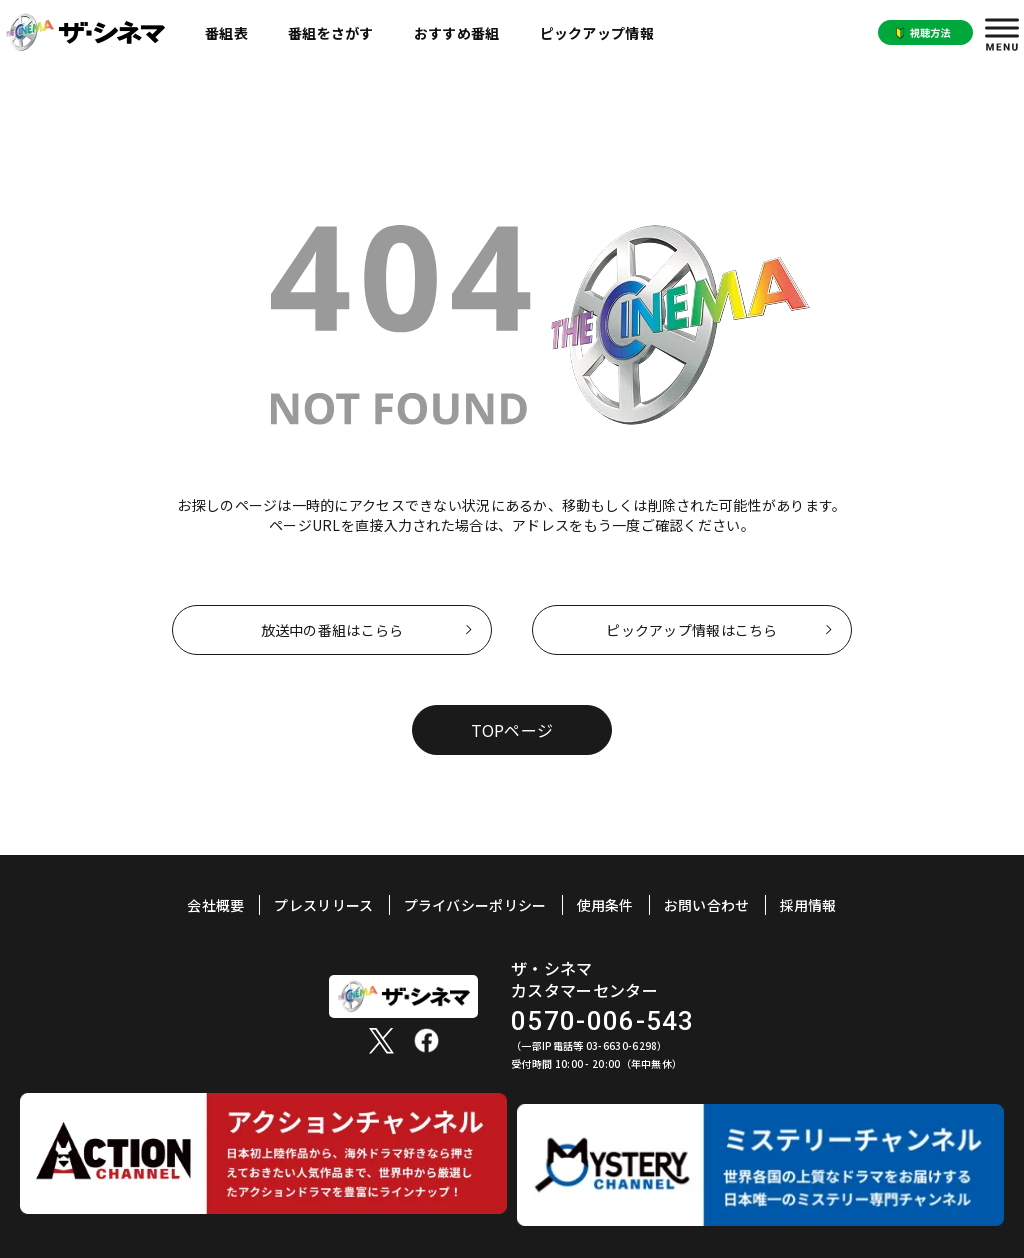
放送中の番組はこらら (332, 630)
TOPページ (512, 730)
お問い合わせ (707, 905)
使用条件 (605, 905)
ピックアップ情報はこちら (691, 630)
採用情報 (808, 905)
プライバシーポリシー (475, 905)
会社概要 (215, 905)
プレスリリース (323, 905)
